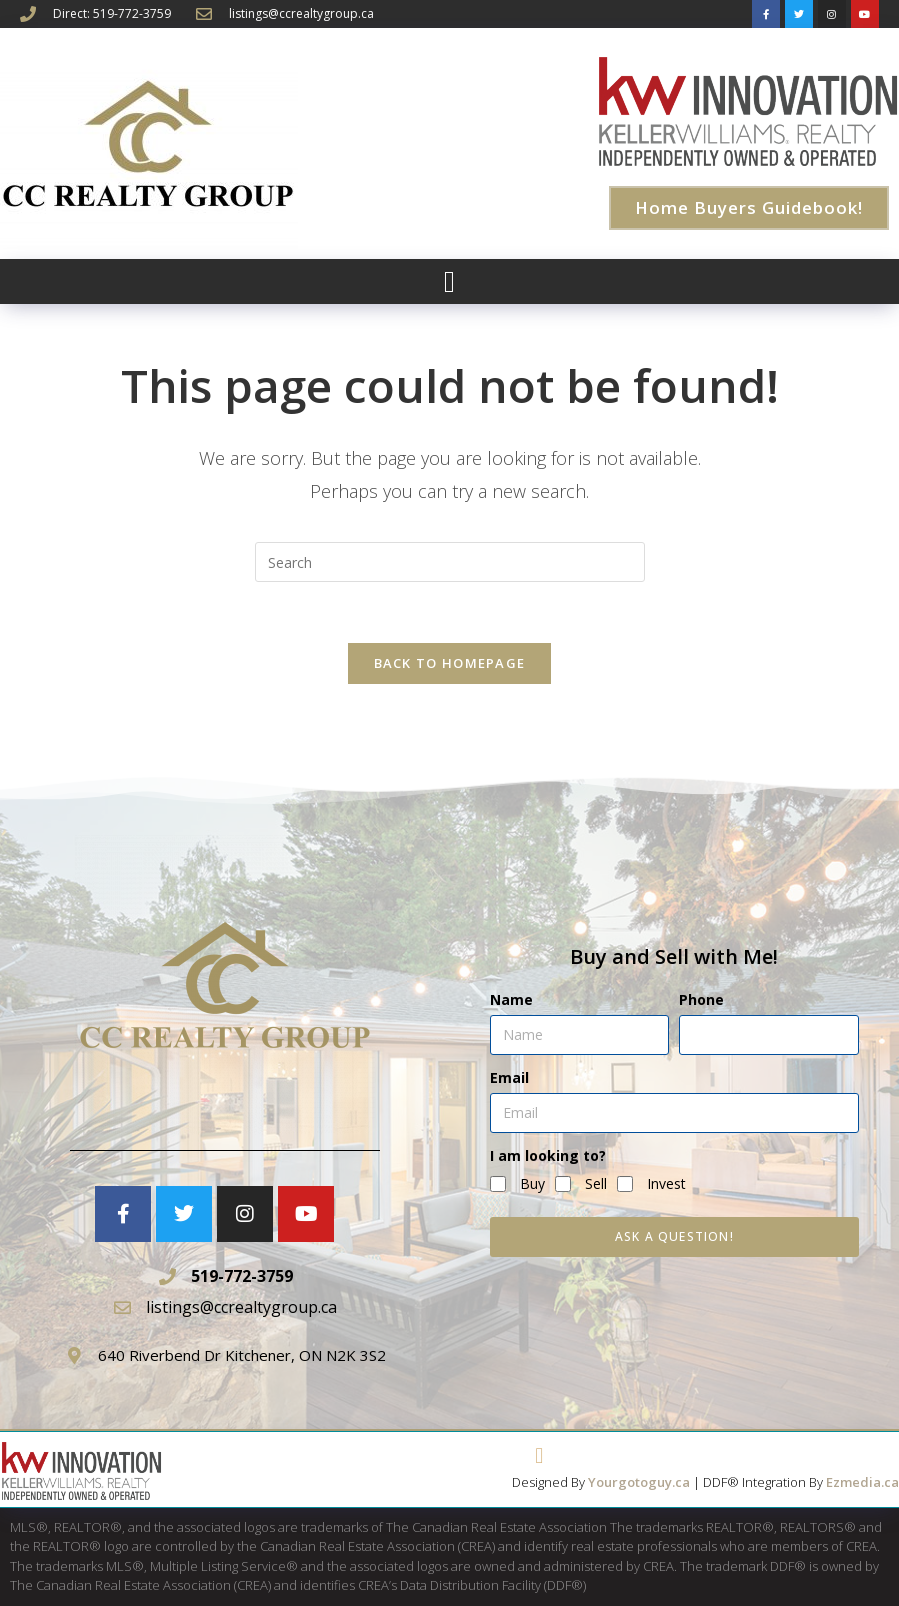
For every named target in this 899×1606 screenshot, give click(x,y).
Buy (532, 1183)
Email (509, 1077)
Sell (596, 1183)
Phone (701, 999)
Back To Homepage (450, 663)
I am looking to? (548, 1155)
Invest (666, 1183)
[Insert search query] (450, 562)
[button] (450, 281)
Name (511, 999)
